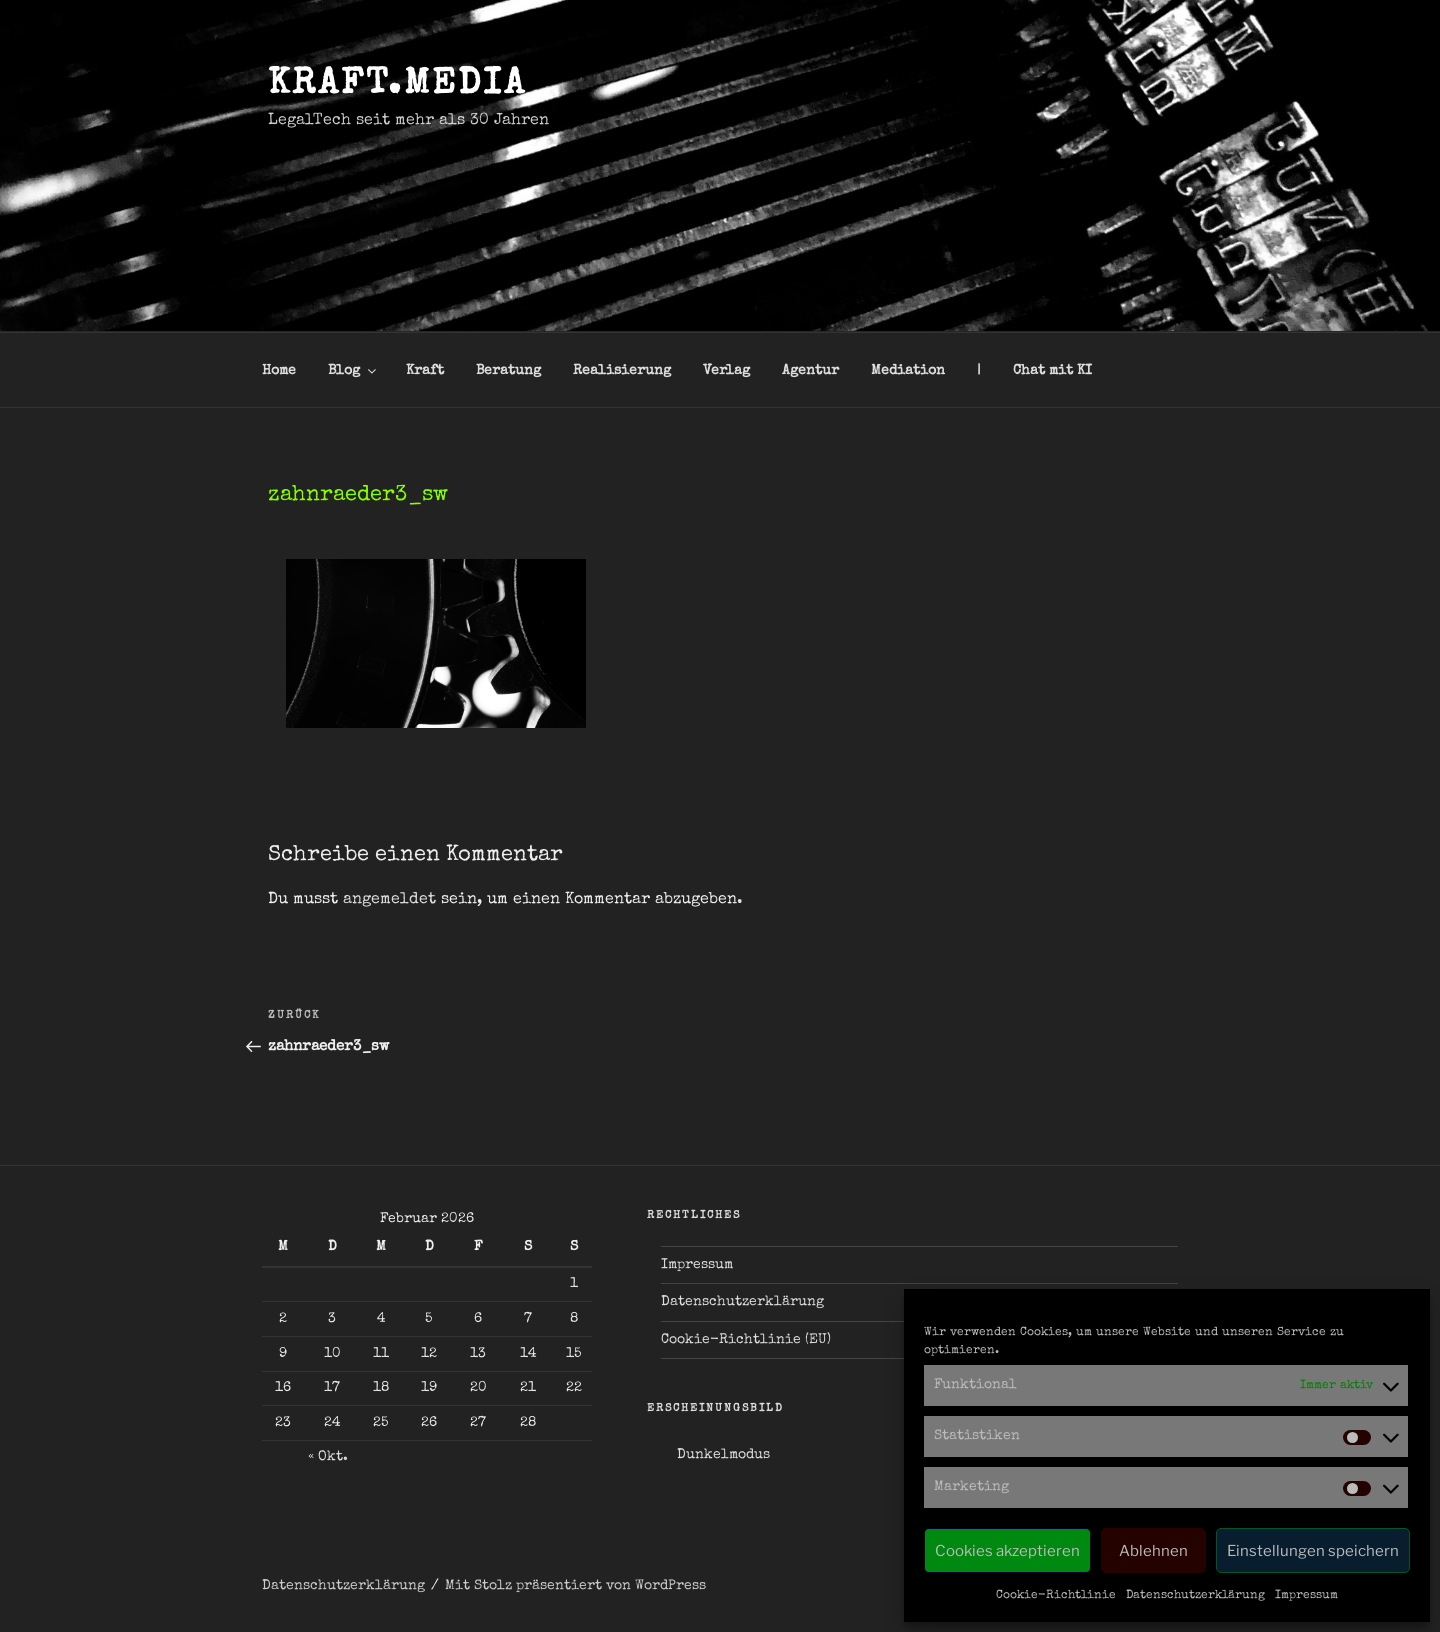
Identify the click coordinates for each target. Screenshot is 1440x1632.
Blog (353, 371)
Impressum (1306, 1596)
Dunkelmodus (723, 1455)
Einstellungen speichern (1313, 1551)
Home (279, 371)
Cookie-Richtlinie (1056, 1596)
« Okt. (328, 1457)
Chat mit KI (1052, 371)
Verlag (726, 371)
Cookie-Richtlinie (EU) (746, 1340)
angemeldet (389, 900)
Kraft (425, 371)
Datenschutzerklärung (1195, 1596)
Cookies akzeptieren (1007, 1551)
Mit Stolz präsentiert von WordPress (575, 1586)
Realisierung (622, 371)
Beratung (508, 371)
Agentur (810, 371)
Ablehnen (1153, 1551)
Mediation (908, 371)
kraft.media (397, 86)
